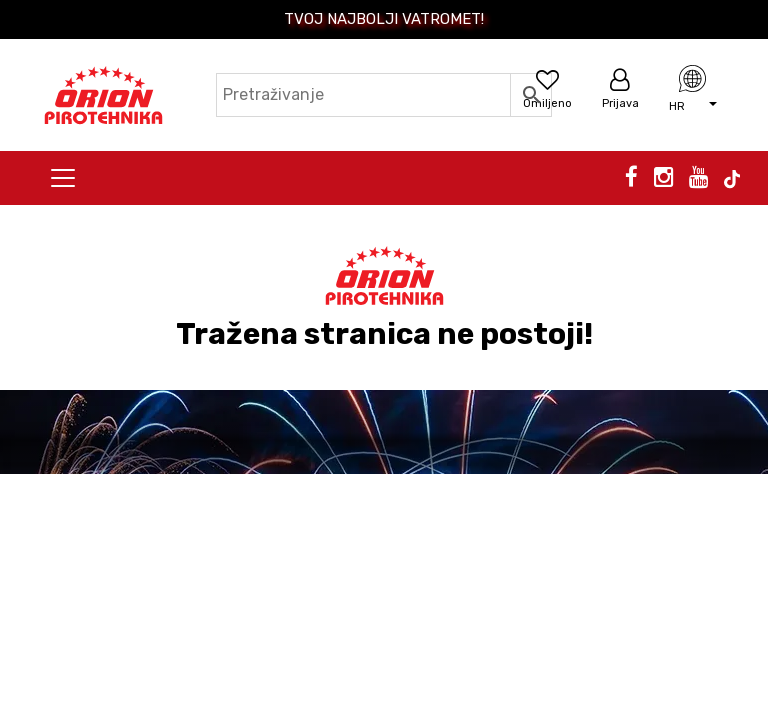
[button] (693, 105)
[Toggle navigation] (63, 178)
